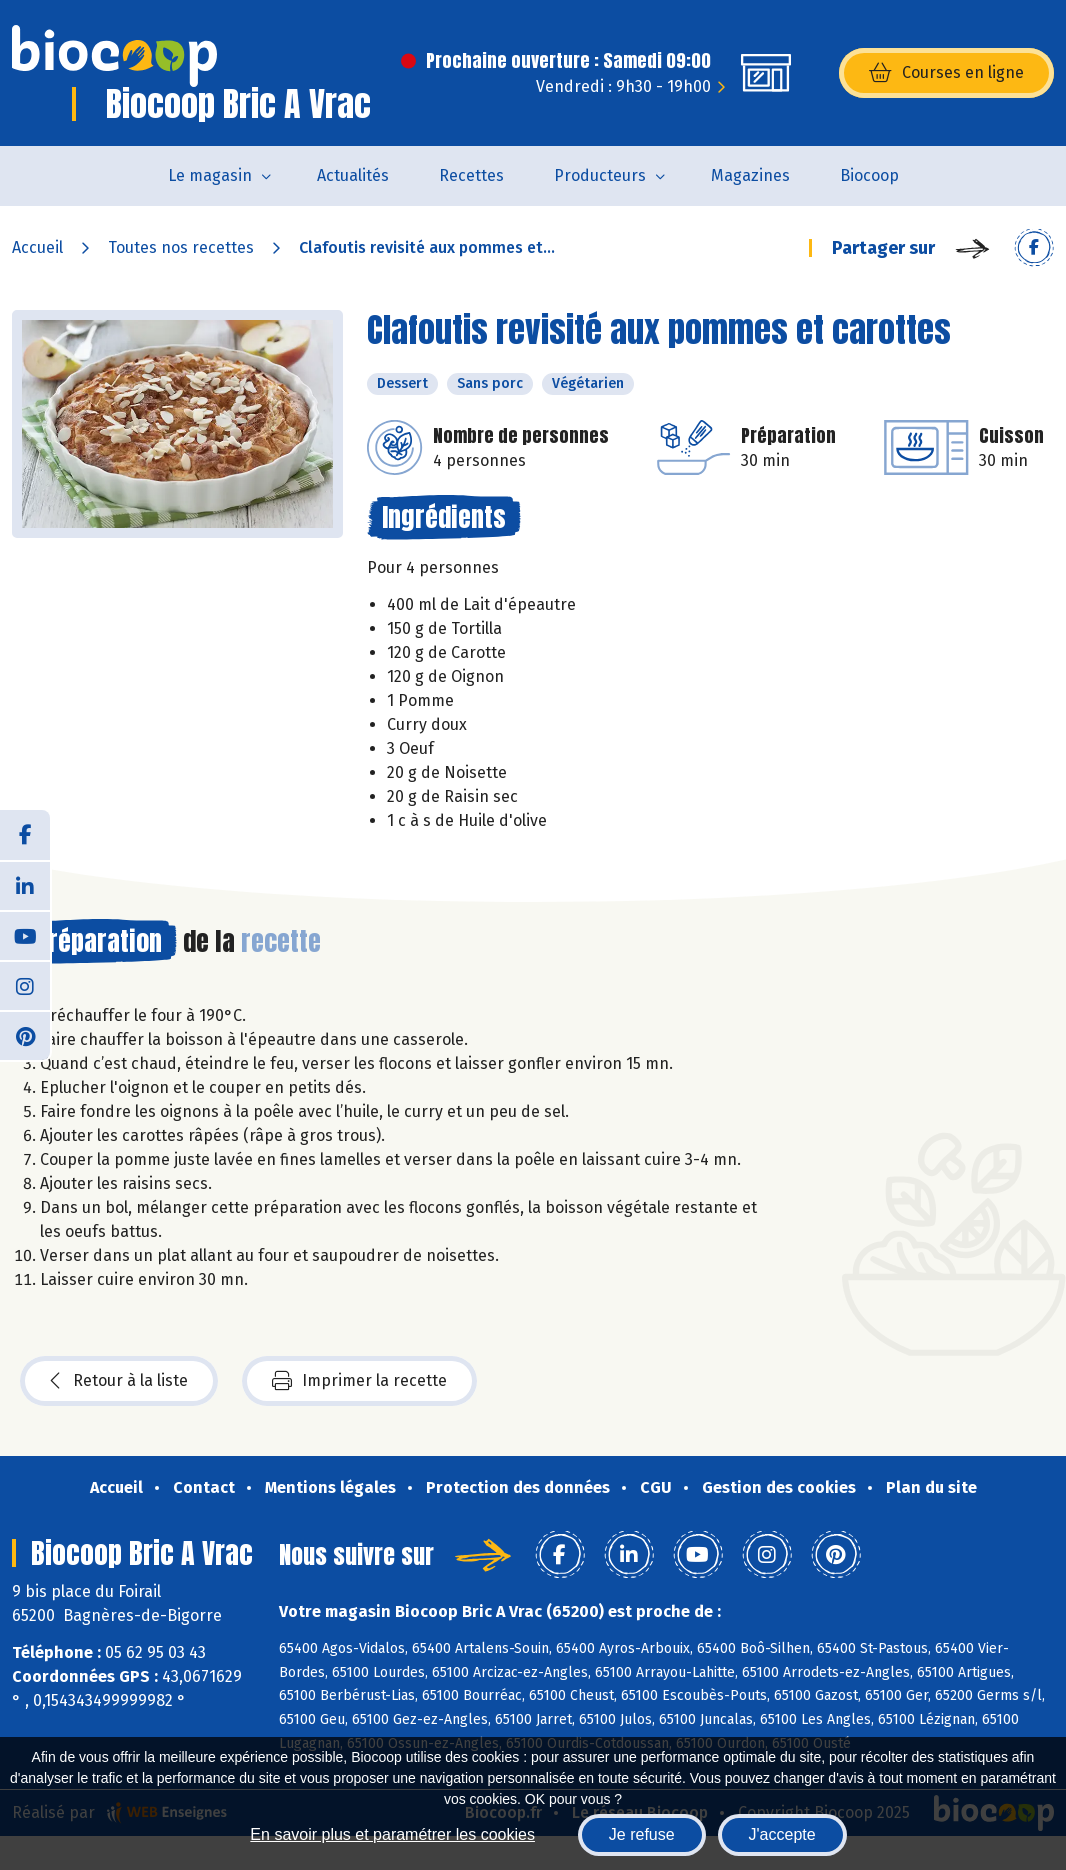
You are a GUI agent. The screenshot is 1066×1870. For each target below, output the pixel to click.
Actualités (353, 175)
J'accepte (782, 1834)
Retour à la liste (119, 1381)
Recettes (471, 175)
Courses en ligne (946, 73)
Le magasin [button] (210, 175)
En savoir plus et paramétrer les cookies (392, 1834)
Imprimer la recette (359, 1381)
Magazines (750, 175)
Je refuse (642, 1834)
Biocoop (869, 175)
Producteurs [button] (600, 175)
